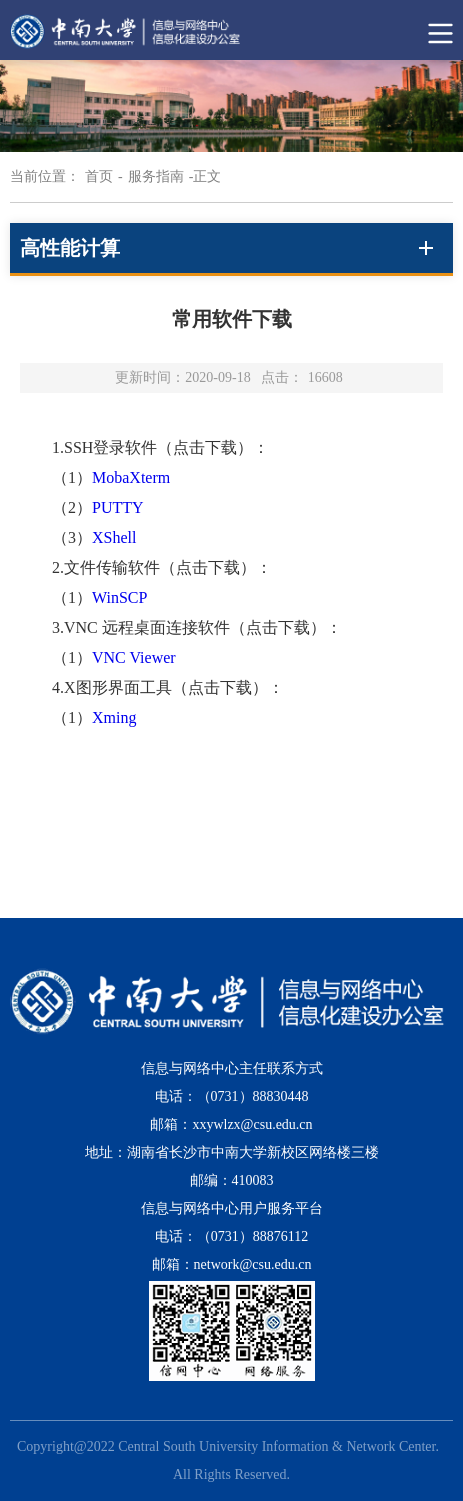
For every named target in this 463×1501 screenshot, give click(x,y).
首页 (99, 176)
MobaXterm (131, 477)
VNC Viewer (134, 657)
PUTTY (118, 507)
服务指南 (156, 176)
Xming (114, 717)
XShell (114, 537)
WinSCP (119, 597)
